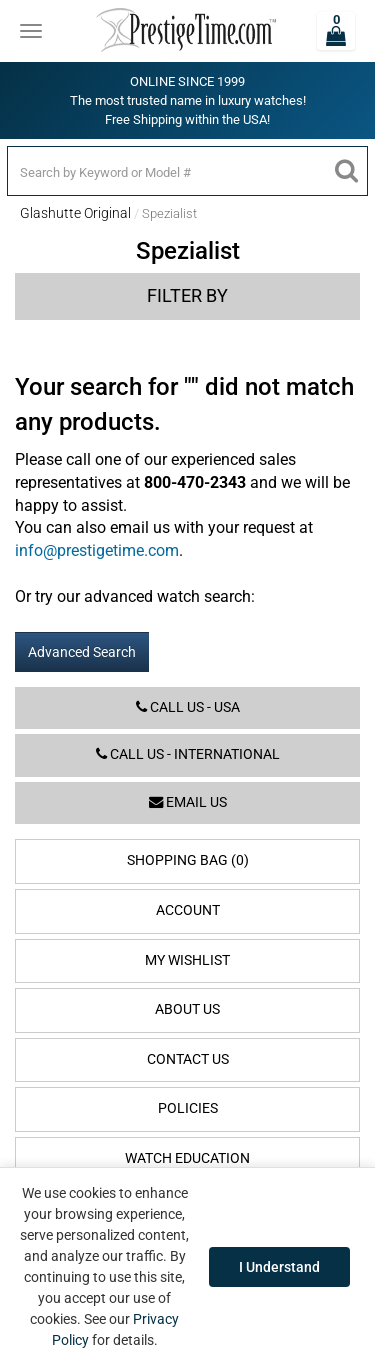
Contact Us (188, 1059)
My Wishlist (187, 960)
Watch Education (187, 1158)
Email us (188, 802)
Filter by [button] (187, 296)
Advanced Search (82, 652)
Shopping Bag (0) (188, 860)
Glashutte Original (75, 213)
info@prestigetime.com (97, 550)
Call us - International (188, 754)
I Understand (279, 1267)
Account (188, 910)
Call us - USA (188, 707)
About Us (187, 1009)
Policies (188, 1108)
